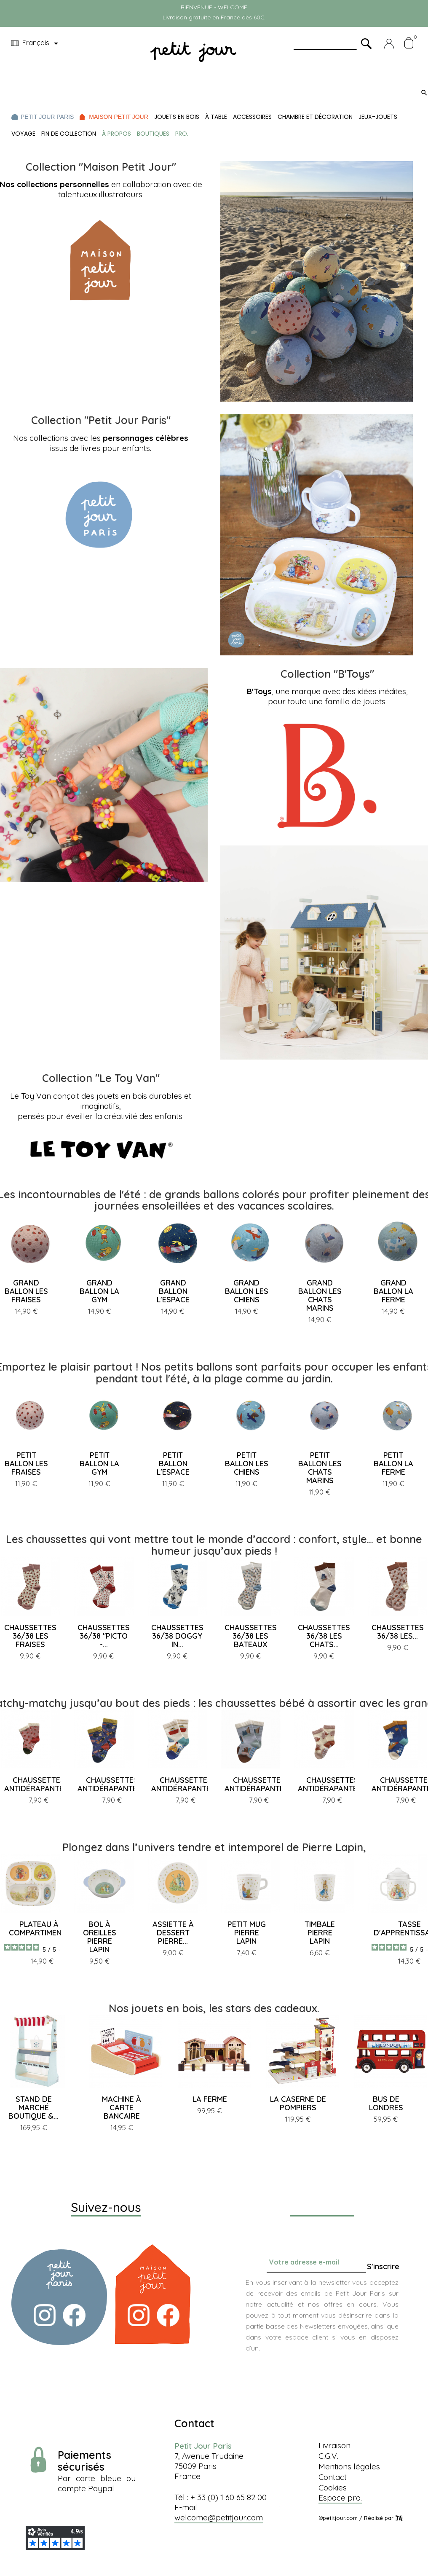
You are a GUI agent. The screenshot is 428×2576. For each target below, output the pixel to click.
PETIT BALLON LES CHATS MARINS (320, 1467)
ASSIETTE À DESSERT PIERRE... (173, 1932)
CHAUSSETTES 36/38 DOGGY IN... (177, 1636)
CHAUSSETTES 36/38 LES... (398, 1632)
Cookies (332, 2487)
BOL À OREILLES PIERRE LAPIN (99, 1936)
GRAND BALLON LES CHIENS (246, 1291)
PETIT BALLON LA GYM (99, 1463)
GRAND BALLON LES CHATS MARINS (320, 1295)
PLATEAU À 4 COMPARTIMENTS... (42, 1928)
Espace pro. (340, 2498)
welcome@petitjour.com (218, 2517)
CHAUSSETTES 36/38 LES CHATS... (324, 1636)
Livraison (334, 2445)
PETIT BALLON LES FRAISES (26, 1463)
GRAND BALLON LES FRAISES (26, 1291)
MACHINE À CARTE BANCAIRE (121, 2107)
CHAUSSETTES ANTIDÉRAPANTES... (38, 1784)
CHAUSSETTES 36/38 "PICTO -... (104, 1636)
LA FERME (210, 2099)
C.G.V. (328, 2456)
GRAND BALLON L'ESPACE (173, 1291)
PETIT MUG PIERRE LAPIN (246, 1932)
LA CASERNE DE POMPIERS (298, 2103)
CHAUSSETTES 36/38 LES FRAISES (30, 1636)
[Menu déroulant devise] (36, 43)
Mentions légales (349, 2466)
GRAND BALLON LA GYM (99, 1291)
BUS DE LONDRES (386, 2103)
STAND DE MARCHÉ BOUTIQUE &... (33, 2107)
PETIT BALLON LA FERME (393, 1463)
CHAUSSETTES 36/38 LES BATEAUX (251, 1636)
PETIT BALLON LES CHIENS (246, 1463)
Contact (332, 2477)
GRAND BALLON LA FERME (393, 1291)
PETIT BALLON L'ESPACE (173, 1463)
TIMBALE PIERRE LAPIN (320, 1932)
